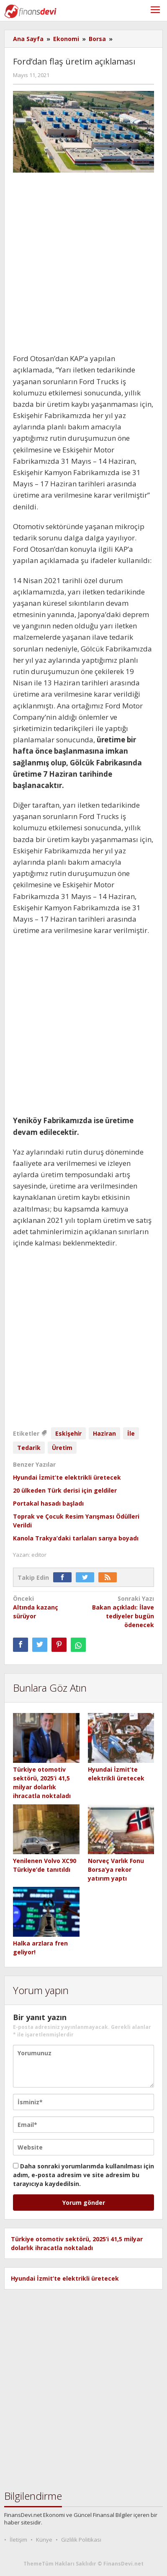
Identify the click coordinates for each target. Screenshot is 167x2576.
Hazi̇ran (104, 1433)
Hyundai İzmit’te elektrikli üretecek (67, 1477)
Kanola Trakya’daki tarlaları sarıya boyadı (76, 1538)
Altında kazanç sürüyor (47, 1607)
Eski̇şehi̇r (68, 1433)
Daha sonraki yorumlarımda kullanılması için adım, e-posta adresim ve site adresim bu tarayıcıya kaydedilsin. (83, 2175)
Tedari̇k (29, 1448)
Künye (44, 2539)
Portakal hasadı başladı (48, 1503)
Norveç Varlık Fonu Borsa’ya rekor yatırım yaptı (116, 1869)
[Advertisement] (83, 265)
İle (131, 1433)
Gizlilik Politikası (81, 2539)
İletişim (18, 2539)
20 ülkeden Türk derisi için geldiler (65, 1490)
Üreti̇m (62, 1448)
